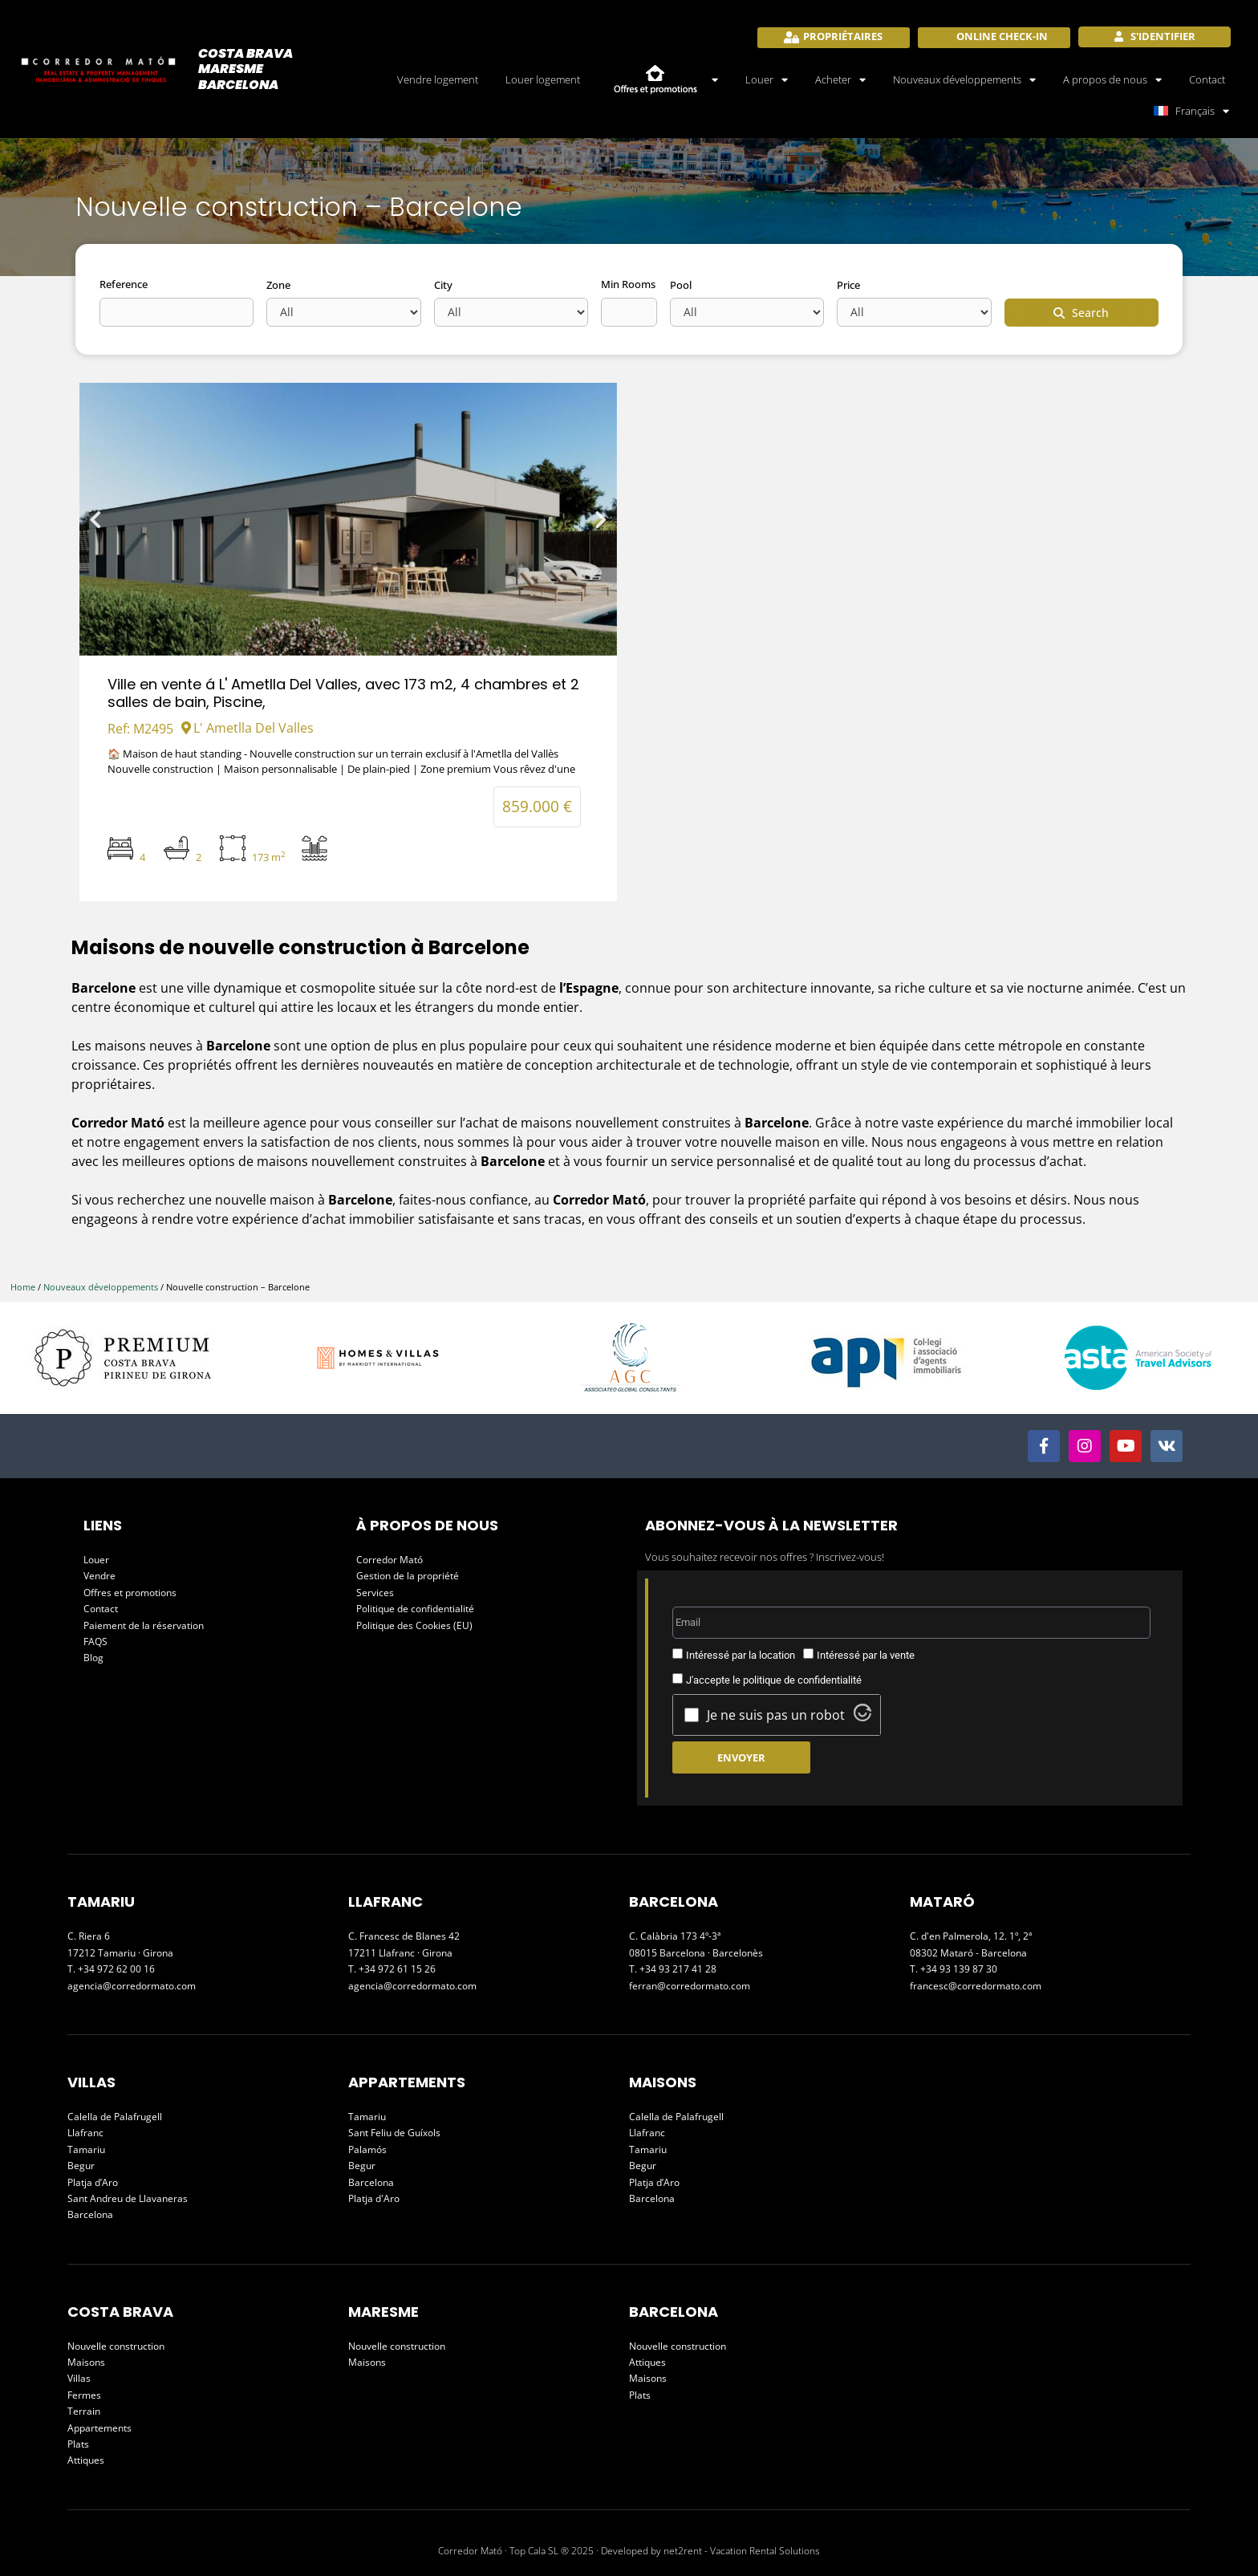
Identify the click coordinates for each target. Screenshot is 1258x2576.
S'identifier (1161, 36)
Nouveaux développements (964, 80)
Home (22, 1287)
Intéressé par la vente (866, 1655)
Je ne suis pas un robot (776, 1715)
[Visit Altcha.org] (862, 1716)
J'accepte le (774, 1680)
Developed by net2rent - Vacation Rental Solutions (710, 2551)
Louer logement (542, 79)
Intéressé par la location (740, 1655)
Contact (1207, 79)
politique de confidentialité (802, 1680)
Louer (766, 80)
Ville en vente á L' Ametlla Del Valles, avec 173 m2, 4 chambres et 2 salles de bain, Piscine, (343, 693)
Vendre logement (437, 79)
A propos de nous (1112, 80)
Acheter (840, 80)
